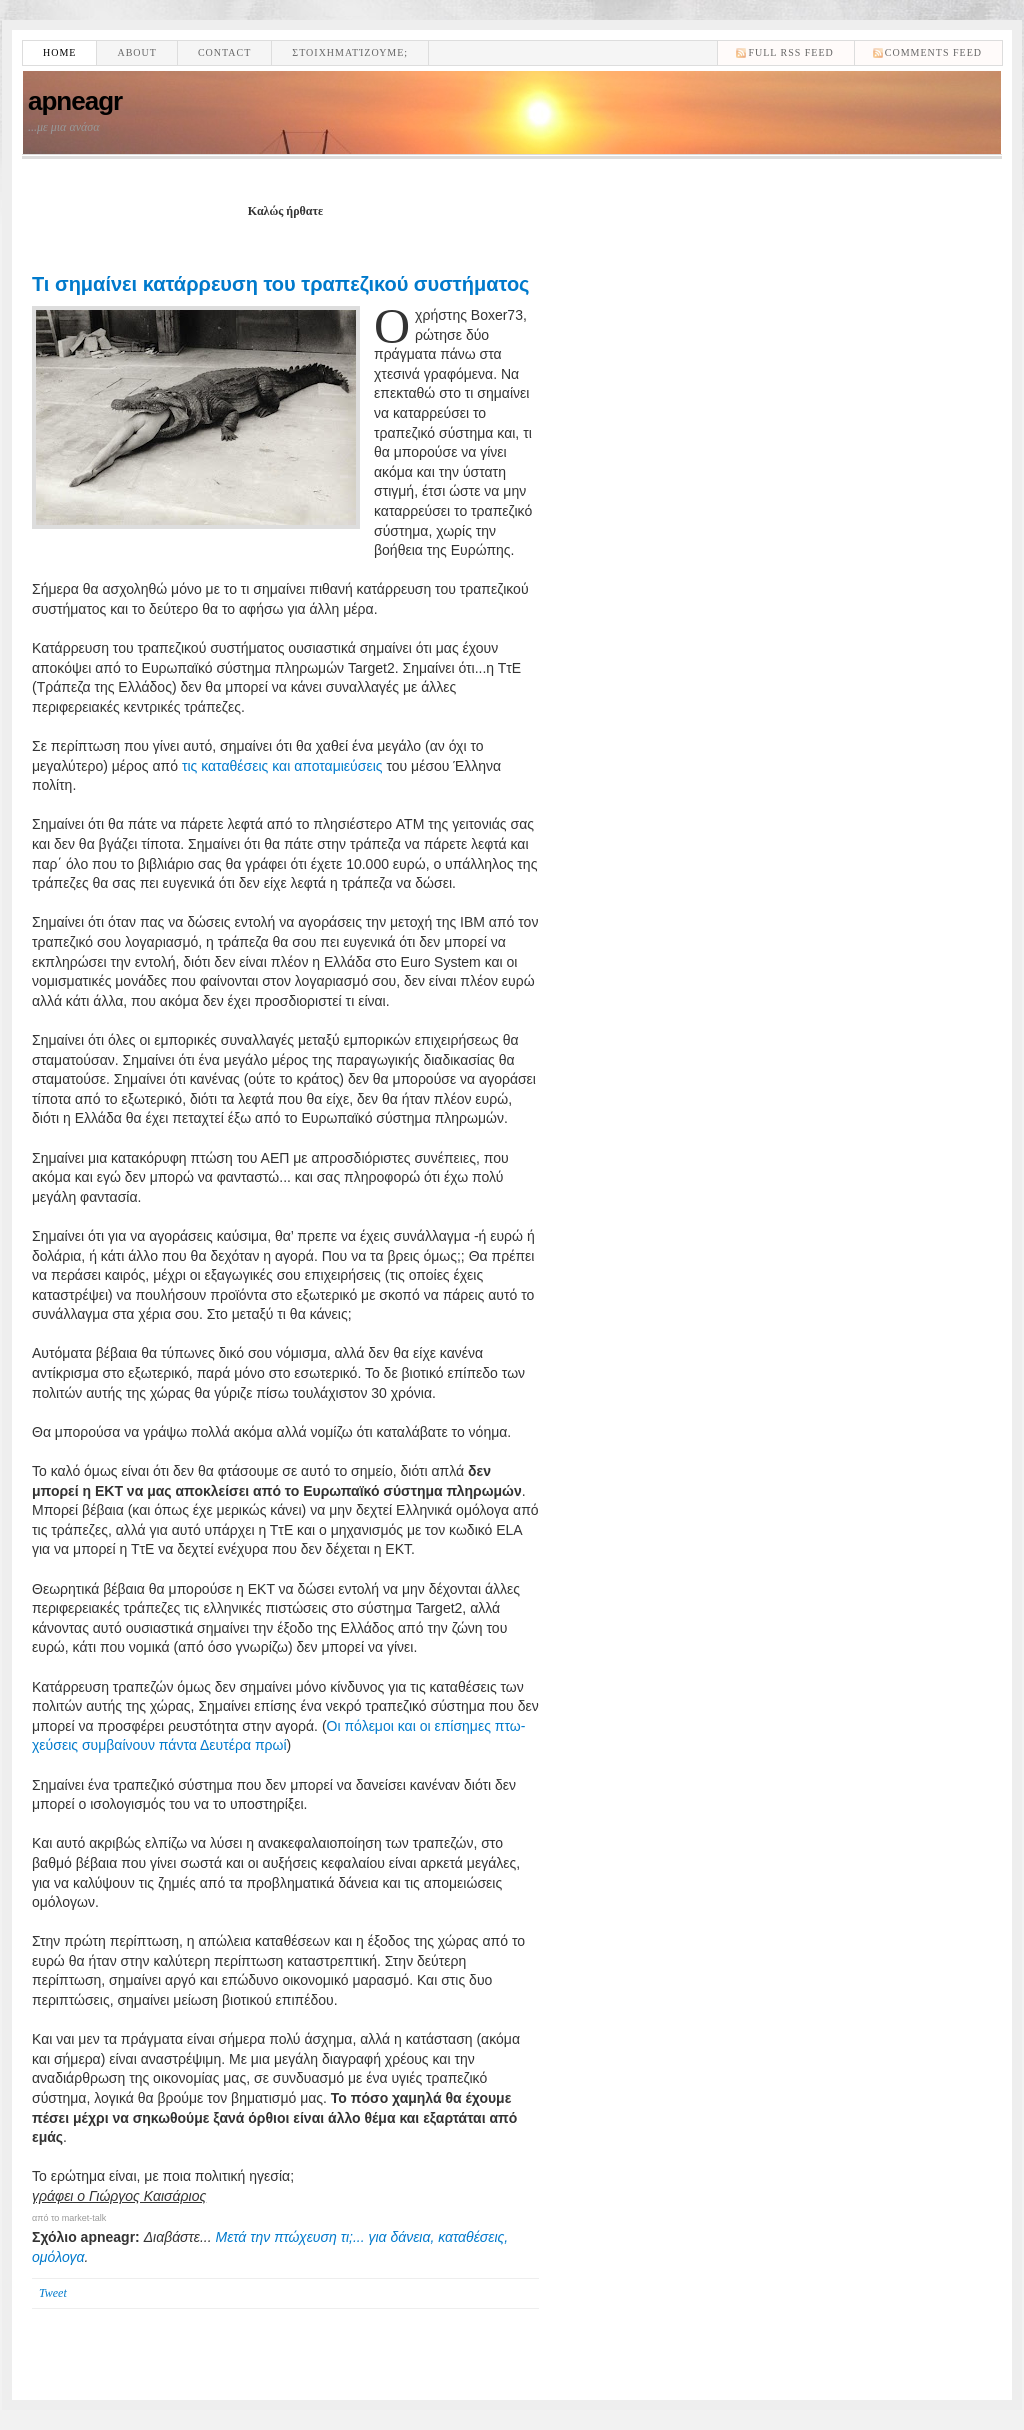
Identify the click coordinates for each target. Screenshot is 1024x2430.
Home (59, 52)
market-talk (84, 2218)
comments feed (933, 52)
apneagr (75, 101)
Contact (224, 52)
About (136, 52)
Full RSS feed (790, 52)
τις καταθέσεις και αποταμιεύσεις (282, 766)
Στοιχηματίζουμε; (350, 52)
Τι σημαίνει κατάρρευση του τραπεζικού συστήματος (281, 284)
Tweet (53, 2293)
